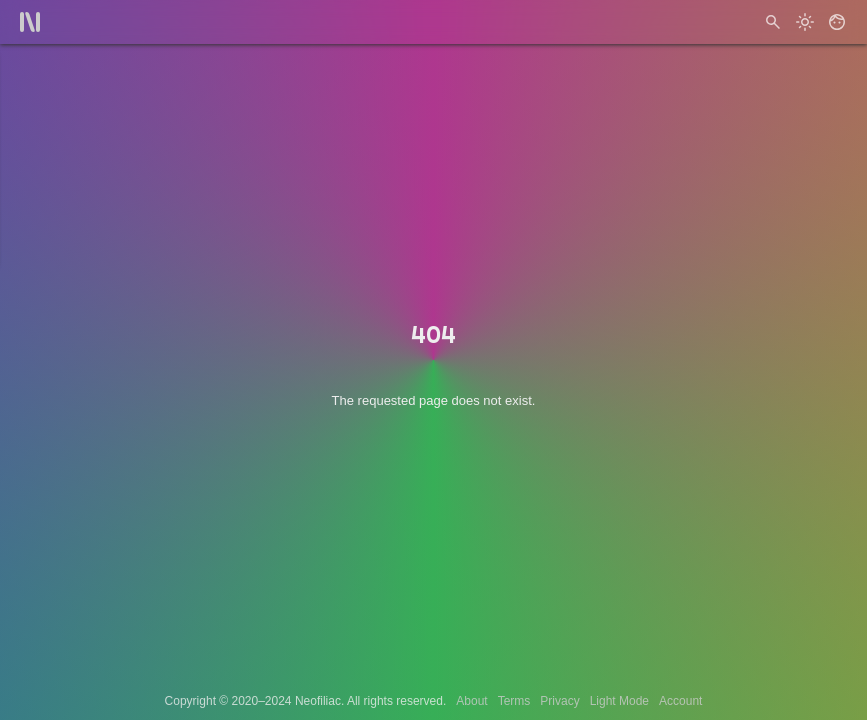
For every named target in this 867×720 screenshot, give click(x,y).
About (471, 701)
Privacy (559, 701)
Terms (514, 701)
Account (680, 701)
